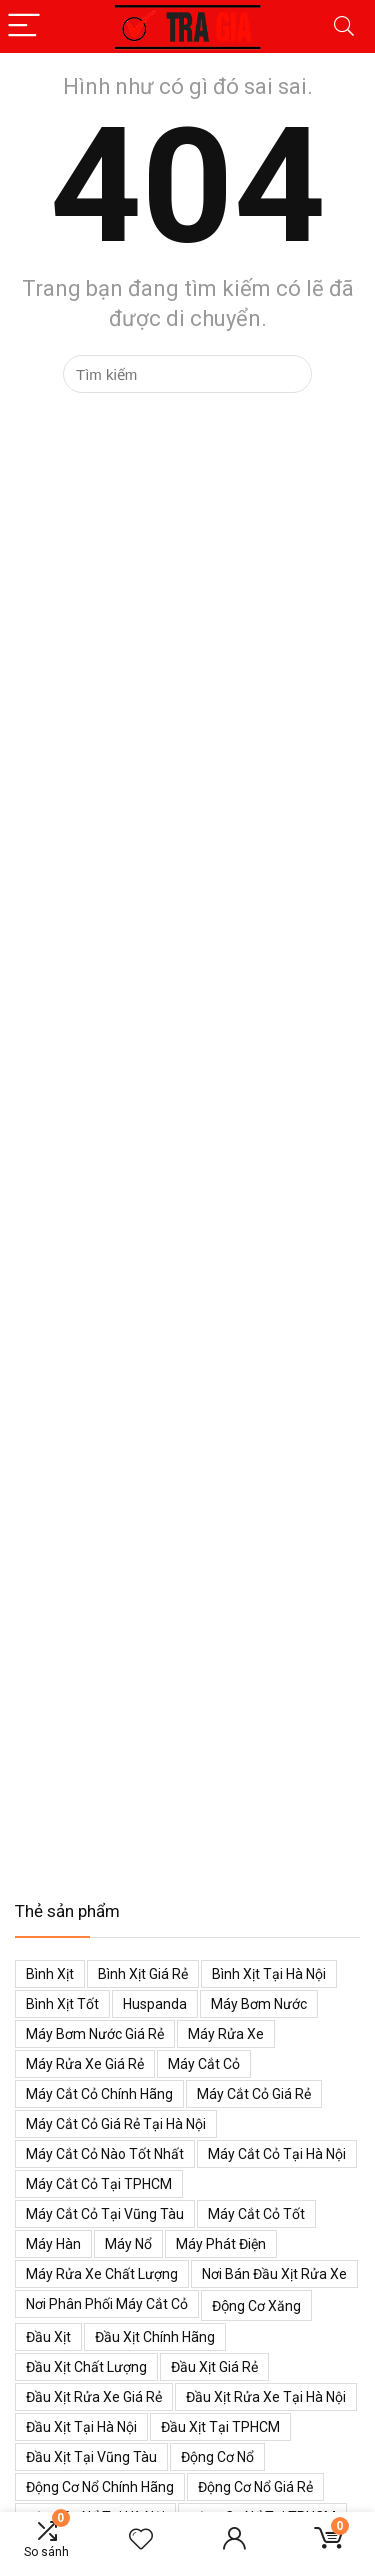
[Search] (344, 26)
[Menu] (24, 26)
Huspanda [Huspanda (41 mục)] (155, 2004)
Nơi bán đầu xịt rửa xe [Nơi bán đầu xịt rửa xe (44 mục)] (274, 2274)
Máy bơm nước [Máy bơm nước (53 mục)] (259, 2004)
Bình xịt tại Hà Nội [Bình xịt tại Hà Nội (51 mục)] (269, 1974)
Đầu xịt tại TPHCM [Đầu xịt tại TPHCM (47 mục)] (220, 2427)
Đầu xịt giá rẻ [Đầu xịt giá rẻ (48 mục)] (214, 2367)
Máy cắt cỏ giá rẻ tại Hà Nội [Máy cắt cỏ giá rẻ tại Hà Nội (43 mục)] (116, 2124)
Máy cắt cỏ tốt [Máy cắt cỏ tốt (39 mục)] (256, 2214)
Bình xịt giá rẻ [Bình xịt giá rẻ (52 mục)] (143, 1974)
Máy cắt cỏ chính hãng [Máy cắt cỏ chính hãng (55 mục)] (99, 2094)
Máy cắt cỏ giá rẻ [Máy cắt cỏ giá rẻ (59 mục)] (254, 2094)
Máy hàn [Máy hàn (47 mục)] (53, 2244)
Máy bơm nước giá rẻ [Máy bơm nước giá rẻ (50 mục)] (95, 2034)
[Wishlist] (141, 2540)
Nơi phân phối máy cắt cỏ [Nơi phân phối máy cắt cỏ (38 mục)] (107, 2304)
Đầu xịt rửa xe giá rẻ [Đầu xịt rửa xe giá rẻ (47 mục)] (94, 2397)
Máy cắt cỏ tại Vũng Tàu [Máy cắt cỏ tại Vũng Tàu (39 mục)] (105, 2214)
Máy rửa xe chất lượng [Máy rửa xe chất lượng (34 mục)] (102, 2274)
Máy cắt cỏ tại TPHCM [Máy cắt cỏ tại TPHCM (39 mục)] (99, 2184)
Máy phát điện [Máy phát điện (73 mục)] (221, 2244)
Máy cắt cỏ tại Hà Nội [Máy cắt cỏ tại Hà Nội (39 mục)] (277, 2154)
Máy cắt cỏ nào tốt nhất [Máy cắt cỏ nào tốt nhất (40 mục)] (105, 2154)
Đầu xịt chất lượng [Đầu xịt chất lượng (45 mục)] (86, 2367)
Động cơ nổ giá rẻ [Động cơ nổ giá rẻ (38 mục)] (255, 2487)
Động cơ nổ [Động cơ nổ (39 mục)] (217, 2457)
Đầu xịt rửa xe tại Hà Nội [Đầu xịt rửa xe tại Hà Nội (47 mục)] (266, 2397)
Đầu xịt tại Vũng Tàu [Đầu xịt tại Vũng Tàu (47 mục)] (91, 2457)
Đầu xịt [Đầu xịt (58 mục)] (48, 2337)
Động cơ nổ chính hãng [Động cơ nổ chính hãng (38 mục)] (100, 2487)
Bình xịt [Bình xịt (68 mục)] (50, 1974)
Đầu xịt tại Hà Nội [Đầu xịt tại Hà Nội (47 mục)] (81, 2427)
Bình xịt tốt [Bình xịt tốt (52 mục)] (62, 2004)
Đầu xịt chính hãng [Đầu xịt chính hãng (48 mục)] (155, 2337)
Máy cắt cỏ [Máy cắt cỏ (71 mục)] (204, 2064)
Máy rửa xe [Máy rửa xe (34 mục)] (226, 2034)
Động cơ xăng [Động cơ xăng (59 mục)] (256, 2306)
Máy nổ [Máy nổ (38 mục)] (128, 2244)
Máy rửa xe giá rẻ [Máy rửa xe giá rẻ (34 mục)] (85, 2064)
